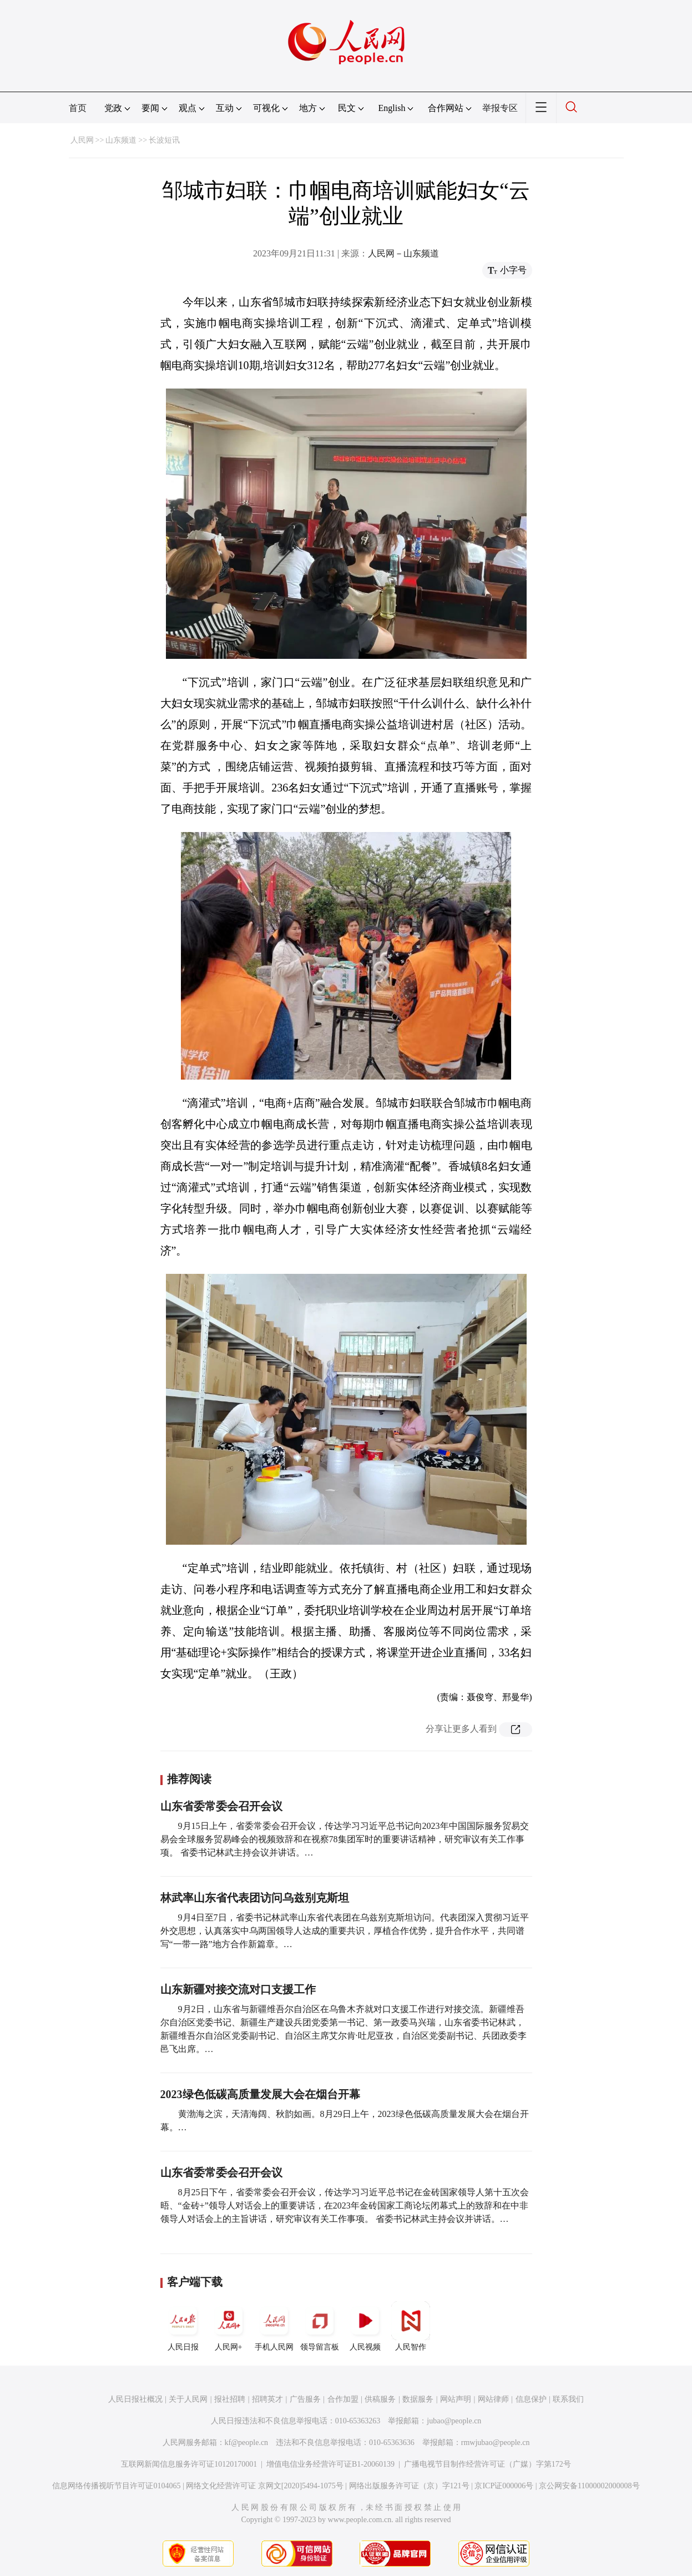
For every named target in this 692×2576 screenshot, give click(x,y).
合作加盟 (342, 2399)
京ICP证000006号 (503, 2486)
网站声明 (455, 2399)
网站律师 (493, 2399)
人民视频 (365, 2326)
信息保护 (531, 2399)
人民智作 (410, 2326)
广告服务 (305, 2399)
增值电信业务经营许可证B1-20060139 (330, 2464)
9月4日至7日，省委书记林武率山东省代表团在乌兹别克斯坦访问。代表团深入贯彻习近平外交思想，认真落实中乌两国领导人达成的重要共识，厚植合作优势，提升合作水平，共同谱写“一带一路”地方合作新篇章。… (344, 1931)
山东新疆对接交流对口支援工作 (238, 1989)
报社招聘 (229, 2399)
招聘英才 (267, 2399)
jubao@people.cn (454, 2421)
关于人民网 (188, 2399)
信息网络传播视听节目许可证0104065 (116, 2486)
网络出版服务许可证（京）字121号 (409, 2486)
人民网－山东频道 (403, 253)
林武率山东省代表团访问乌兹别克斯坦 (254, 1898)
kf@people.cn (247, 2442)
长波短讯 (164, 140)
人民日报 (183, 2326)
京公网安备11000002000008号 (589, 2486)
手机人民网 (274, 2326)
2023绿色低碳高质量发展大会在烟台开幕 (260, 2094)
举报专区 (500, 108)
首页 (78, 108)
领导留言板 (319, 2326)
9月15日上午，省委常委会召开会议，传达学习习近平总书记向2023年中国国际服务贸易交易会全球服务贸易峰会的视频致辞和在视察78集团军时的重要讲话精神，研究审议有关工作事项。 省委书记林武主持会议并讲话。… (344, 1839)
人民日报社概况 (135, 2399)
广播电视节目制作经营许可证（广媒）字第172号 (487, 2464)
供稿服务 (380, 2399)
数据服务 (417, 2399)
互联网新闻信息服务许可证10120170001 (189, 2464)
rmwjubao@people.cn (495, 2442)
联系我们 (568, 2399)
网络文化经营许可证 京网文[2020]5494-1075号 (265, 2486)
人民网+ (228, 2326)
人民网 (82, 140)
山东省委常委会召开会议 (221, 1806)
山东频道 (121, 140)
